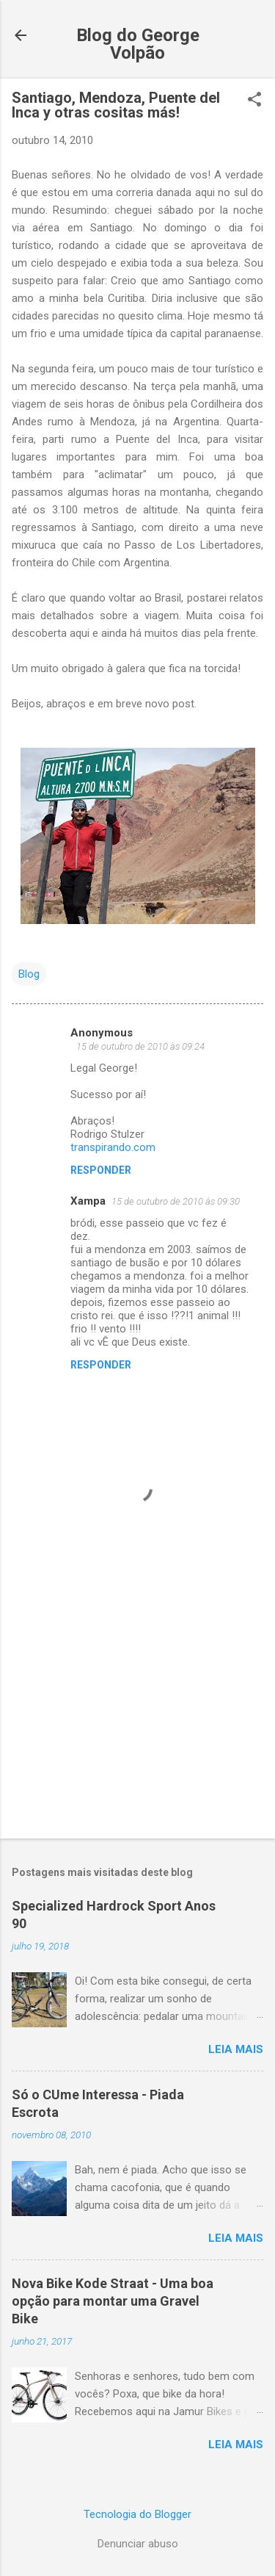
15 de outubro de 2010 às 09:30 (175, 1201)
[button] (254, 100)
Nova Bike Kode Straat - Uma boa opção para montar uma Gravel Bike (112, 2301)
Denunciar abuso (138, 2543)
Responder (100, 1170)
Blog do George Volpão (137, 44)
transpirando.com (112, 1147)
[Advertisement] (137, 1712)
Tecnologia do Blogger (137, 2514)
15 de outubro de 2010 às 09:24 (140, 1046)
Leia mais (235, 2049)
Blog (29, 974)
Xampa (88, 1201)
